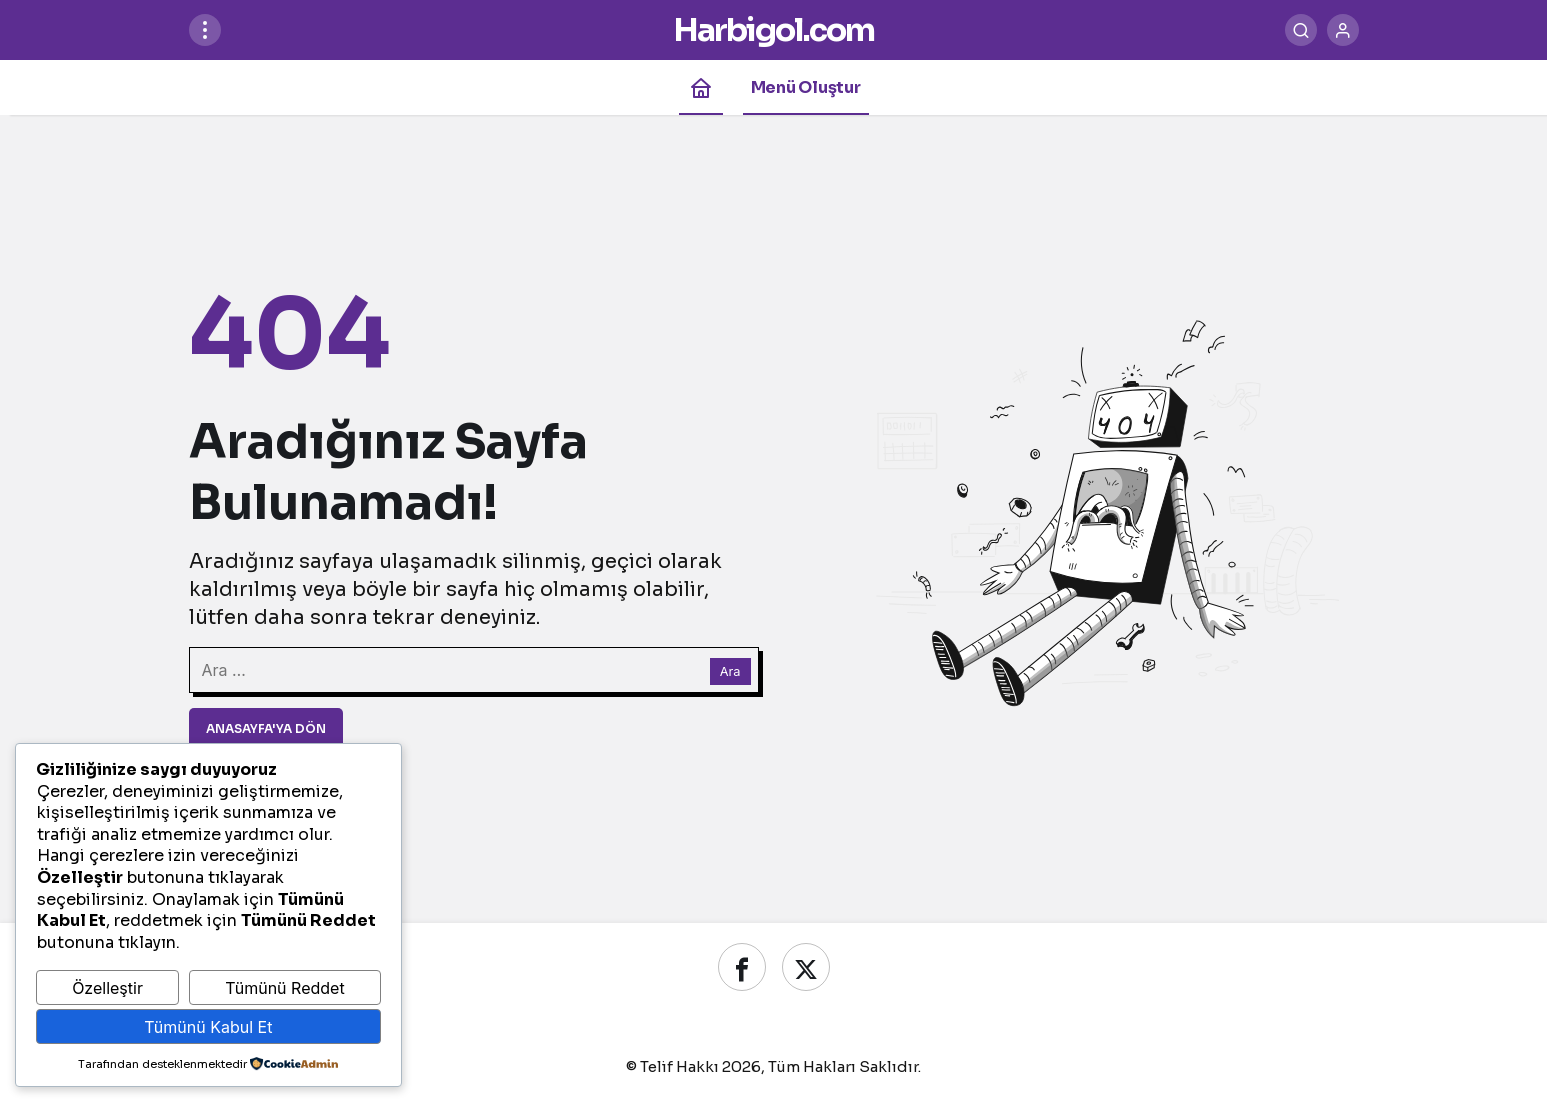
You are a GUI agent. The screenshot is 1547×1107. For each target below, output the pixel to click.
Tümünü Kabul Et (208, 1027)
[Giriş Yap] (1343, 30)
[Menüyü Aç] (205, 30)
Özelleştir (107, 988)
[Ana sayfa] (701, 87)
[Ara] (1301, 30)
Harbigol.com (773, 30)
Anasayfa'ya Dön (266, 728)
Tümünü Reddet (284, 988)
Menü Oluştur (806, 87)
